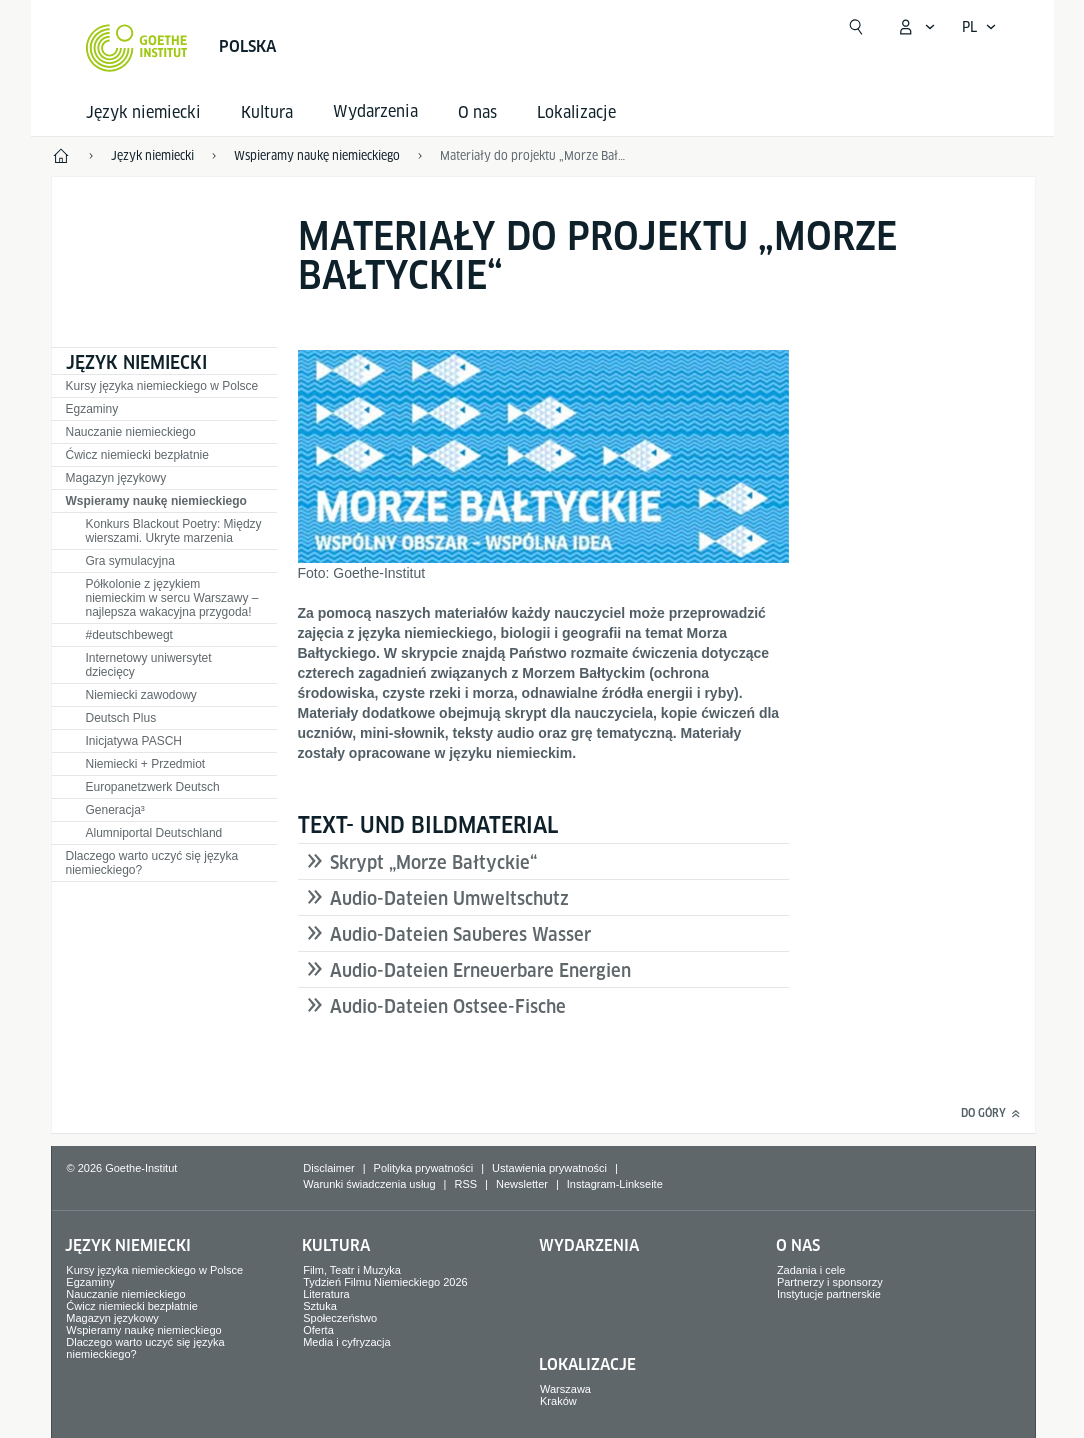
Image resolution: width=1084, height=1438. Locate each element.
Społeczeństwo (340, 1318)
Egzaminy (92, 409)
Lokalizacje (576, 112)
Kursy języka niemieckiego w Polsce (162, 386)
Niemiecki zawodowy (141, 695)
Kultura (267, 112)
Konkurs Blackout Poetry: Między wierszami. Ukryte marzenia (174, 531)
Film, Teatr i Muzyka (352, 1270)
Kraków (558, 1401)
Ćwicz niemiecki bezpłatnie (137, 455)
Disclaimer (328, 1168)
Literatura (326, 1294)
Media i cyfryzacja (346, 1342)
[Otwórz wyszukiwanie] (856, 27)
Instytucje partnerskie (829, 1294)
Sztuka (320, 1306)
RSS (465, 1184)
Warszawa (565, 1389)
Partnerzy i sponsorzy (830, 1282)
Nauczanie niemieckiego (131, 432)
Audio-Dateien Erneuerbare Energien (480, 970)
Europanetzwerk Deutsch (153, 787)
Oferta (318, 1330)
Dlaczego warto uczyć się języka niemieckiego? (152, 863)
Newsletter (522, 1184)
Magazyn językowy (116, 478)
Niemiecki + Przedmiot (146, 764)
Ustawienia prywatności (549, 1168)
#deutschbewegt (129, 635)
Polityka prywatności (424, 1168)
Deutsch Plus (121, 718)
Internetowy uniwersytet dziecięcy (149, 665)
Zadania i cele (811, 1270)
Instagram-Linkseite (615, 1184)
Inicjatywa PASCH (134, 741)
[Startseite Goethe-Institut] (136, 48)
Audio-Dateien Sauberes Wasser (460, 934)
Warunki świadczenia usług (369, 1184)
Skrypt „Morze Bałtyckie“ (433, 862)
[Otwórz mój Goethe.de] (916, 27)
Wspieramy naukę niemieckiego (156, 501)
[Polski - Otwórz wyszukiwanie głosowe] (979, 27)
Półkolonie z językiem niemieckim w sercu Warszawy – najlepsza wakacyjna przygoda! (172, 598)
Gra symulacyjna (130, 561)
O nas (477, 112)
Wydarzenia (589, 1245)
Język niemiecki (143, 112)
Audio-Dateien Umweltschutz (449, 898)
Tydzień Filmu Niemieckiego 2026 (385, 1282)
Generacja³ (115, 810)
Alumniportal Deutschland (154, 833)
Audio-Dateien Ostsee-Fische (448, 1006)
